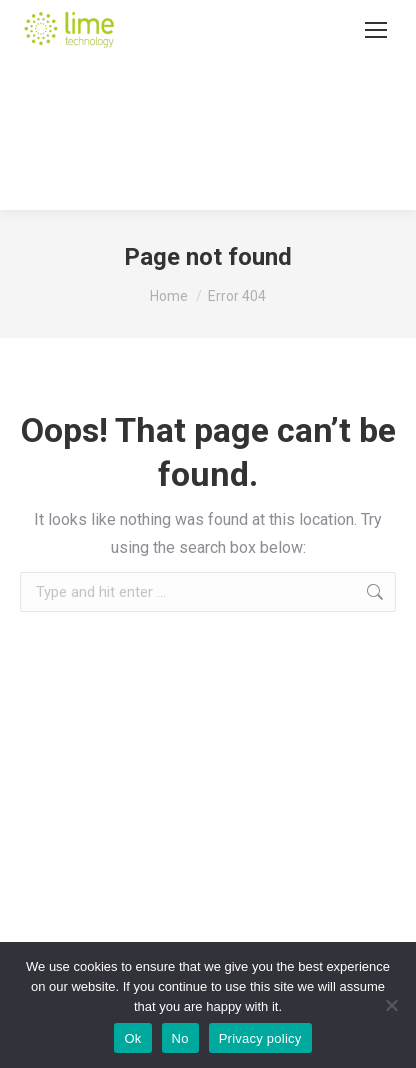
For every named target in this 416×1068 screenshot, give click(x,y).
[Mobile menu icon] (376, 30)
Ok (132, 1038)
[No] (391, 1005)
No (180, 1038)
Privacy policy (260, 1038)
